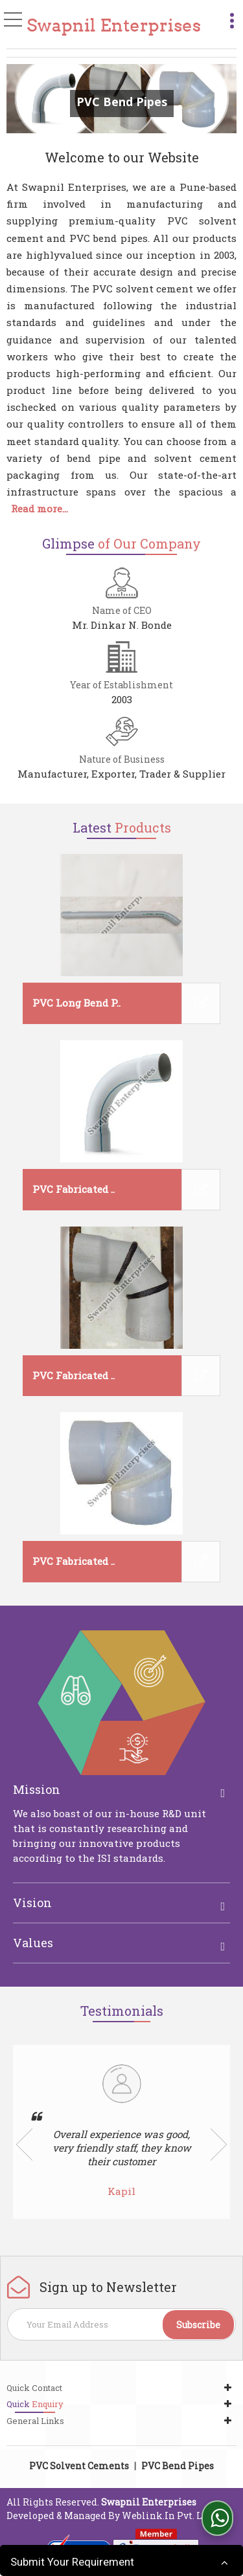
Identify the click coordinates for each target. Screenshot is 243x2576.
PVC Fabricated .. (73, 1189)
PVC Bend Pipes (177, 2466)
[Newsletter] (121, 2324)
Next (219, 2144)
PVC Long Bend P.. (76, 1002)
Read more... (39, 508)
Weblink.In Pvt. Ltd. (168, 2515)
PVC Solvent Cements (79, 2466)
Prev (24, 2144)
